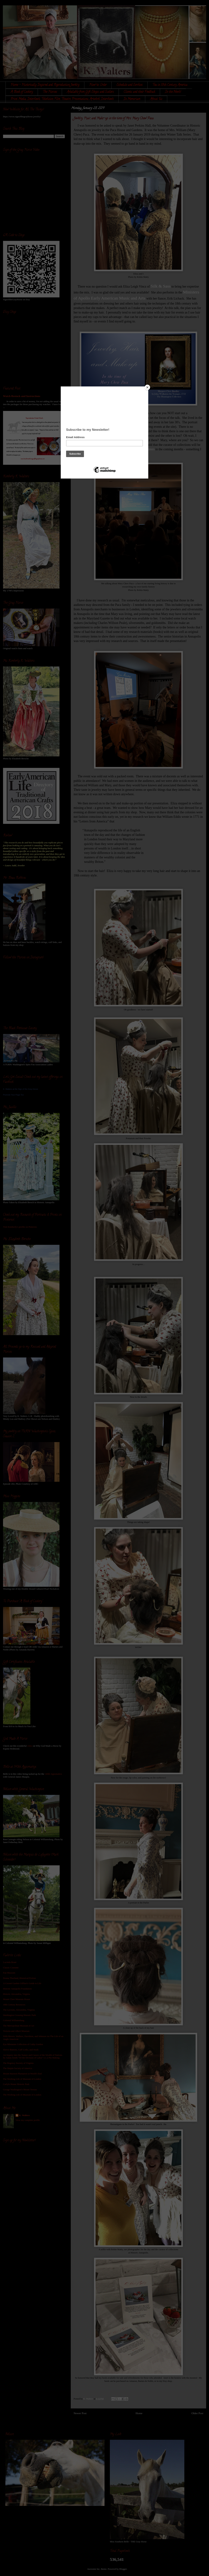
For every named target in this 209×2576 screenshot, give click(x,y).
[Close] (147, 387)
